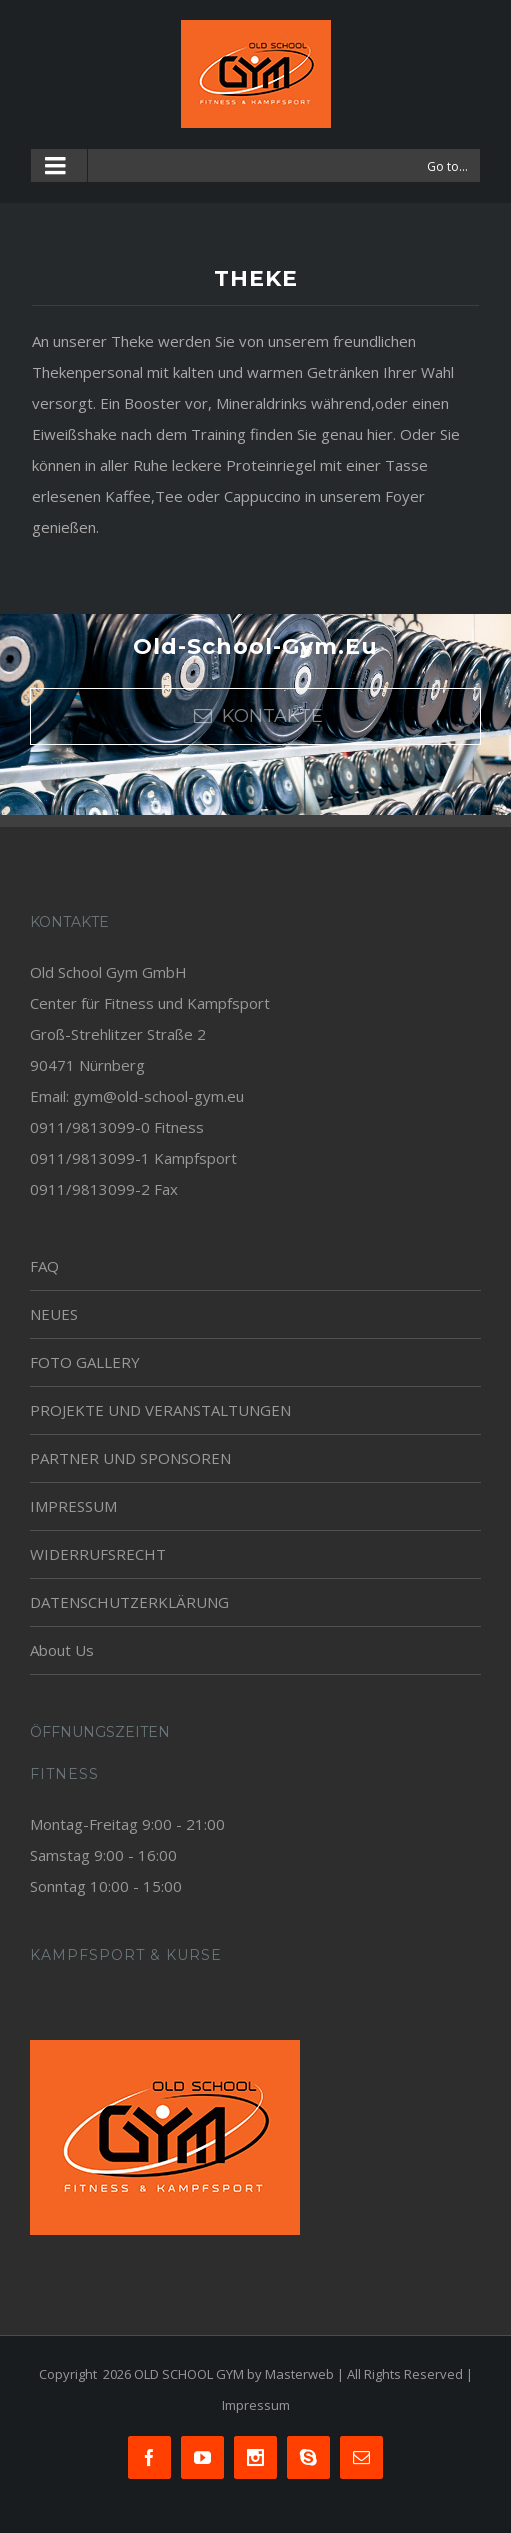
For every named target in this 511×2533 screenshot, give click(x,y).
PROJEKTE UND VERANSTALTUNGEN (160, 1410)
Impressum (256, 2405)
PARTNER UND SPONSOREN (130, 1458)
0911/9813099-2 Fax (104, 1189)
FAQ (44, 1266)
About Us (62, 1650)
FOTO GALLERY (85, 1362)
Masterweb (299, 2374)
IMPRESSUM (73, 1506)
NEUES (54, 1314)
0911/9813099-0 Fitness (117, 1127)
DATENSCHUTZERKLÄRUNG (129, 1602)
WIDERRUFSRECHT (98, 1554)
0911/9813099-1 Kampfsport (133, 1158)
